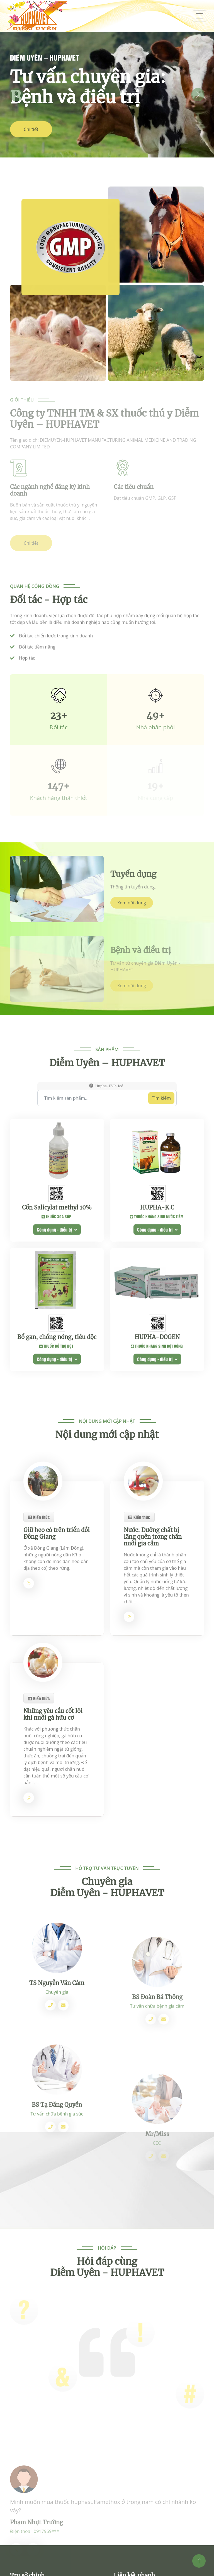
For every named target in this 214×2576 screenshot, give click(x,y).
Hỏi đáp (107, 2278)
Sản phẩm (106, 1111)
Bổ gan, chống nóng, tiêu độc (56, 1452)
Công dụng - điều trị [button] (57, 1345)
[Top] (199, 2561)
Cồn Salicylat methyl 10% (57, 1323)
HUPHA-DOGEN (157, 1452)
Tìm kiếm (161, 1159)
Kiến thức (39, 1666)
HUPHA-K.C (157, 1323)
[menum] (199, 15)
